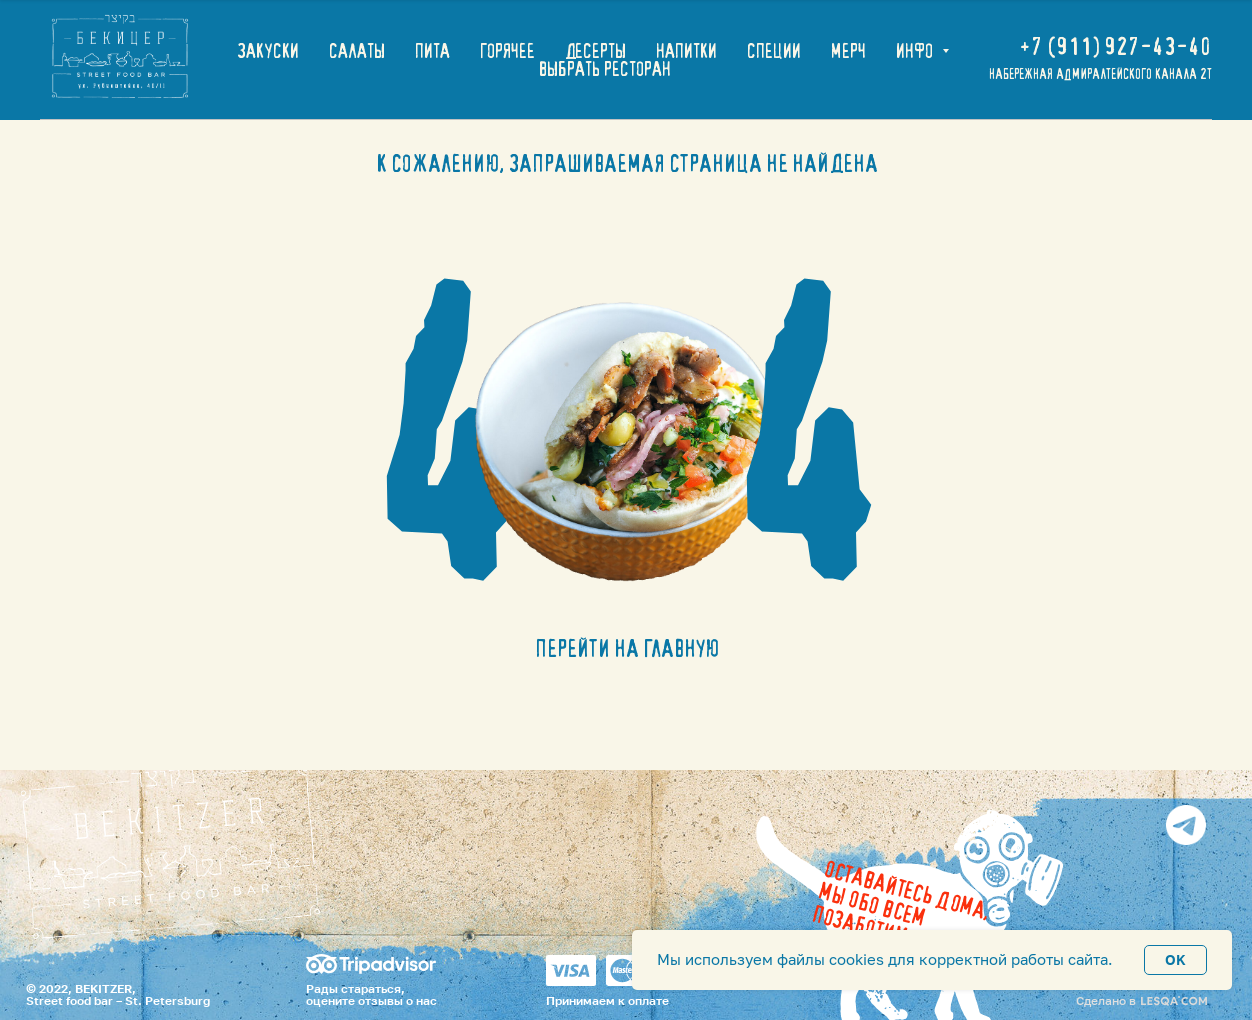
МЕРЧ (848, 51)
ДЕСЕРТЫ (595, 51)
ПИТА (432, 51)
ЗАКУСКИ (268, 51)
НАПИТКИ (686, 51)
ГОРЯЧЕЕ (507, 51)
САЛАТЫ (357, 51)
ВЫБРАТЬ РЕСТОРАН (605, 69)
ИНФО (916, 51)
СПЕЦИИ (774, 51)
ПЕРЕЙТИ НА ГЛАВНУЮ (627, 648)
